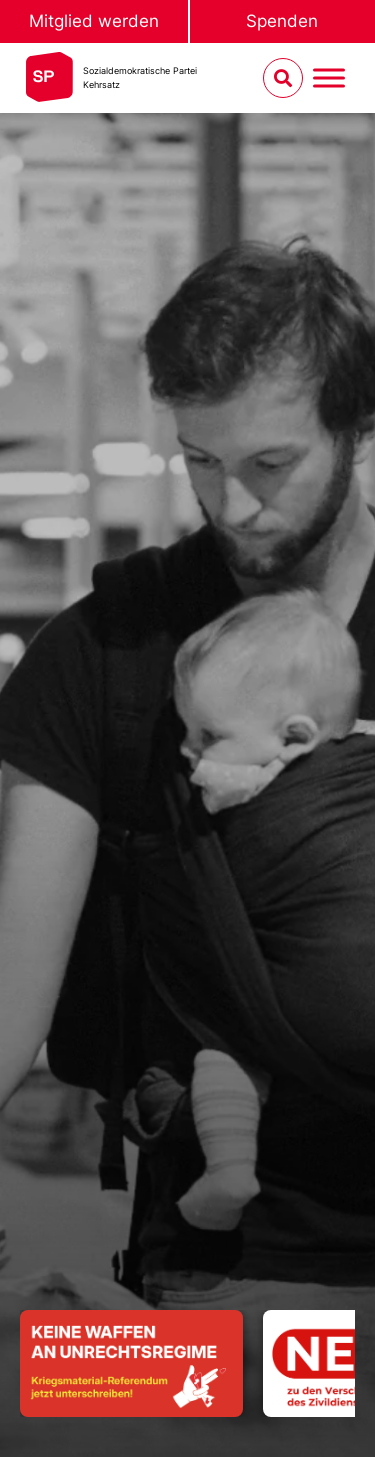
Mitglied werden (94, 21)
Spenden (282, 21)
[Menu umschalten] (329, 78)
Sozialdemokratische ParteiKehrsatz (140, 77)
